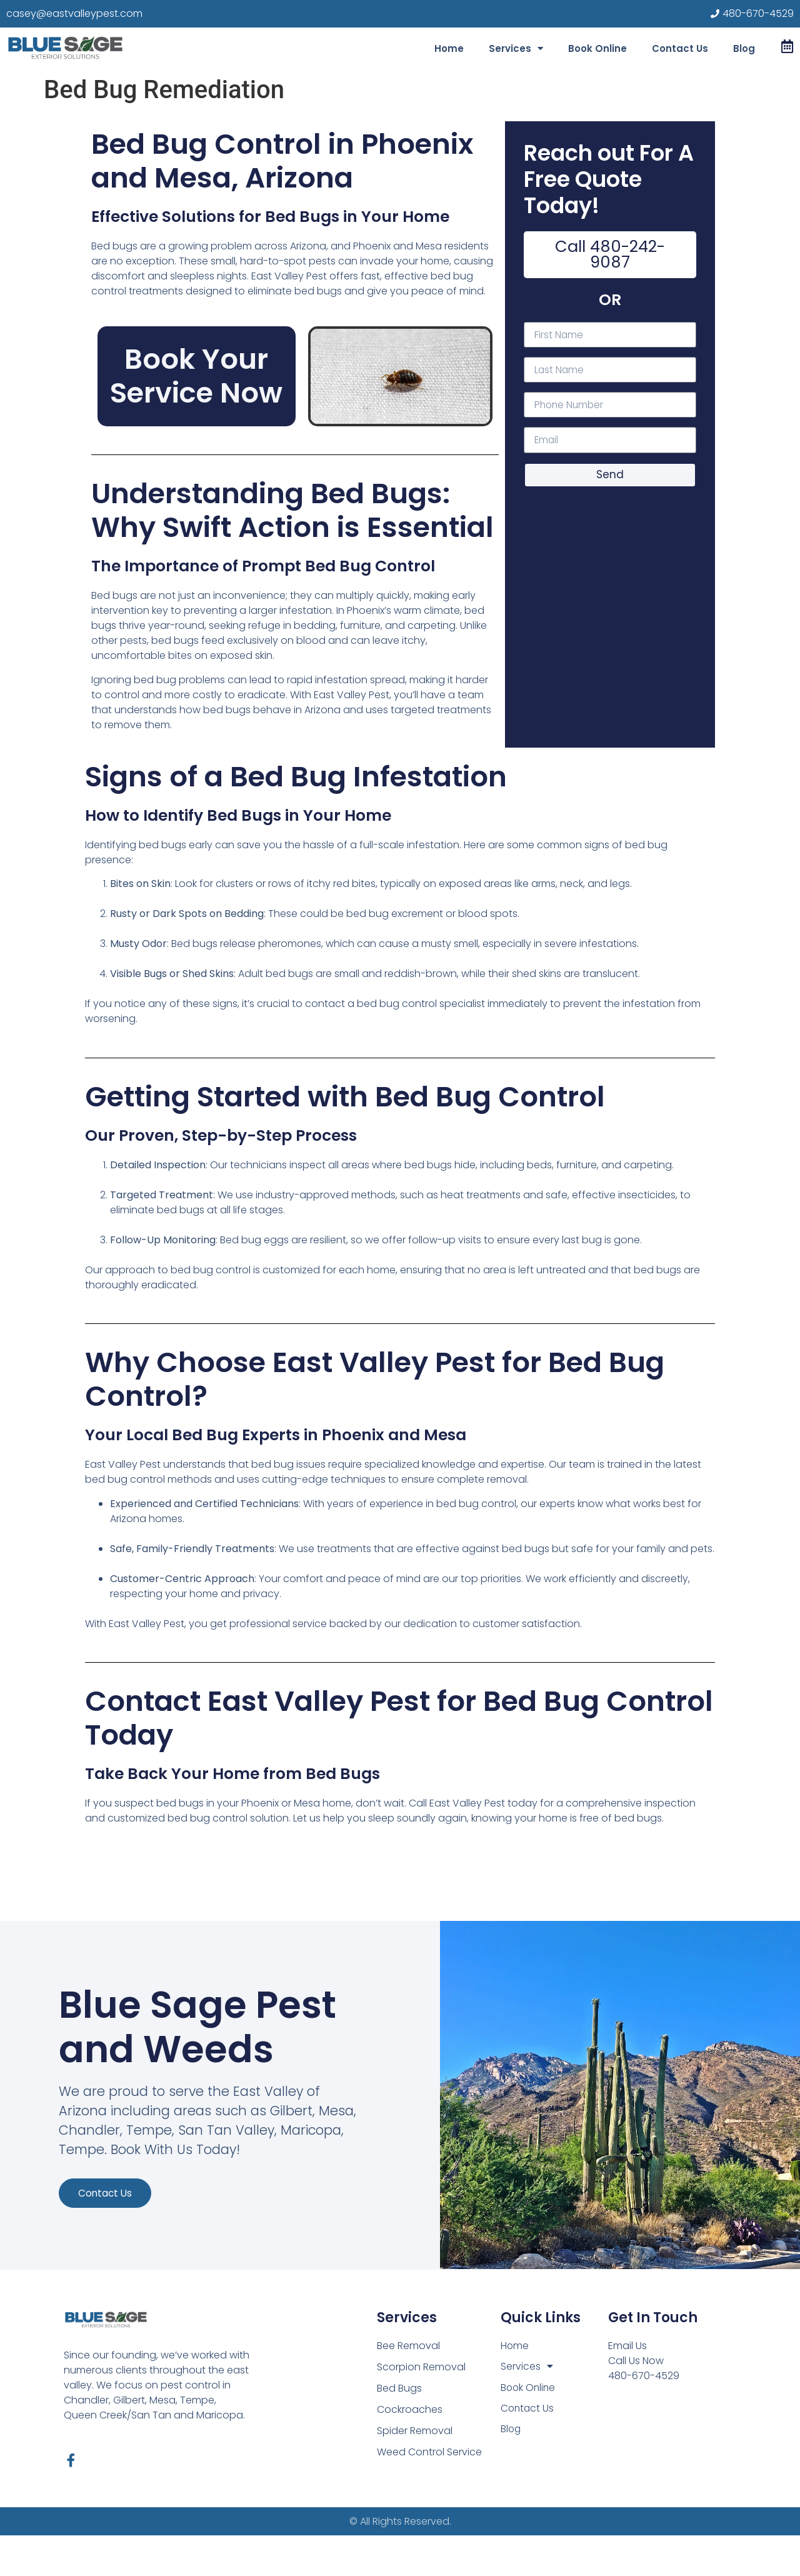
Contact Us (680, 48)
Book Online (597, 48)
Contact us (111, 2243)
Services (516, 48)
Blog (744, 48)
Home (449, 48)
